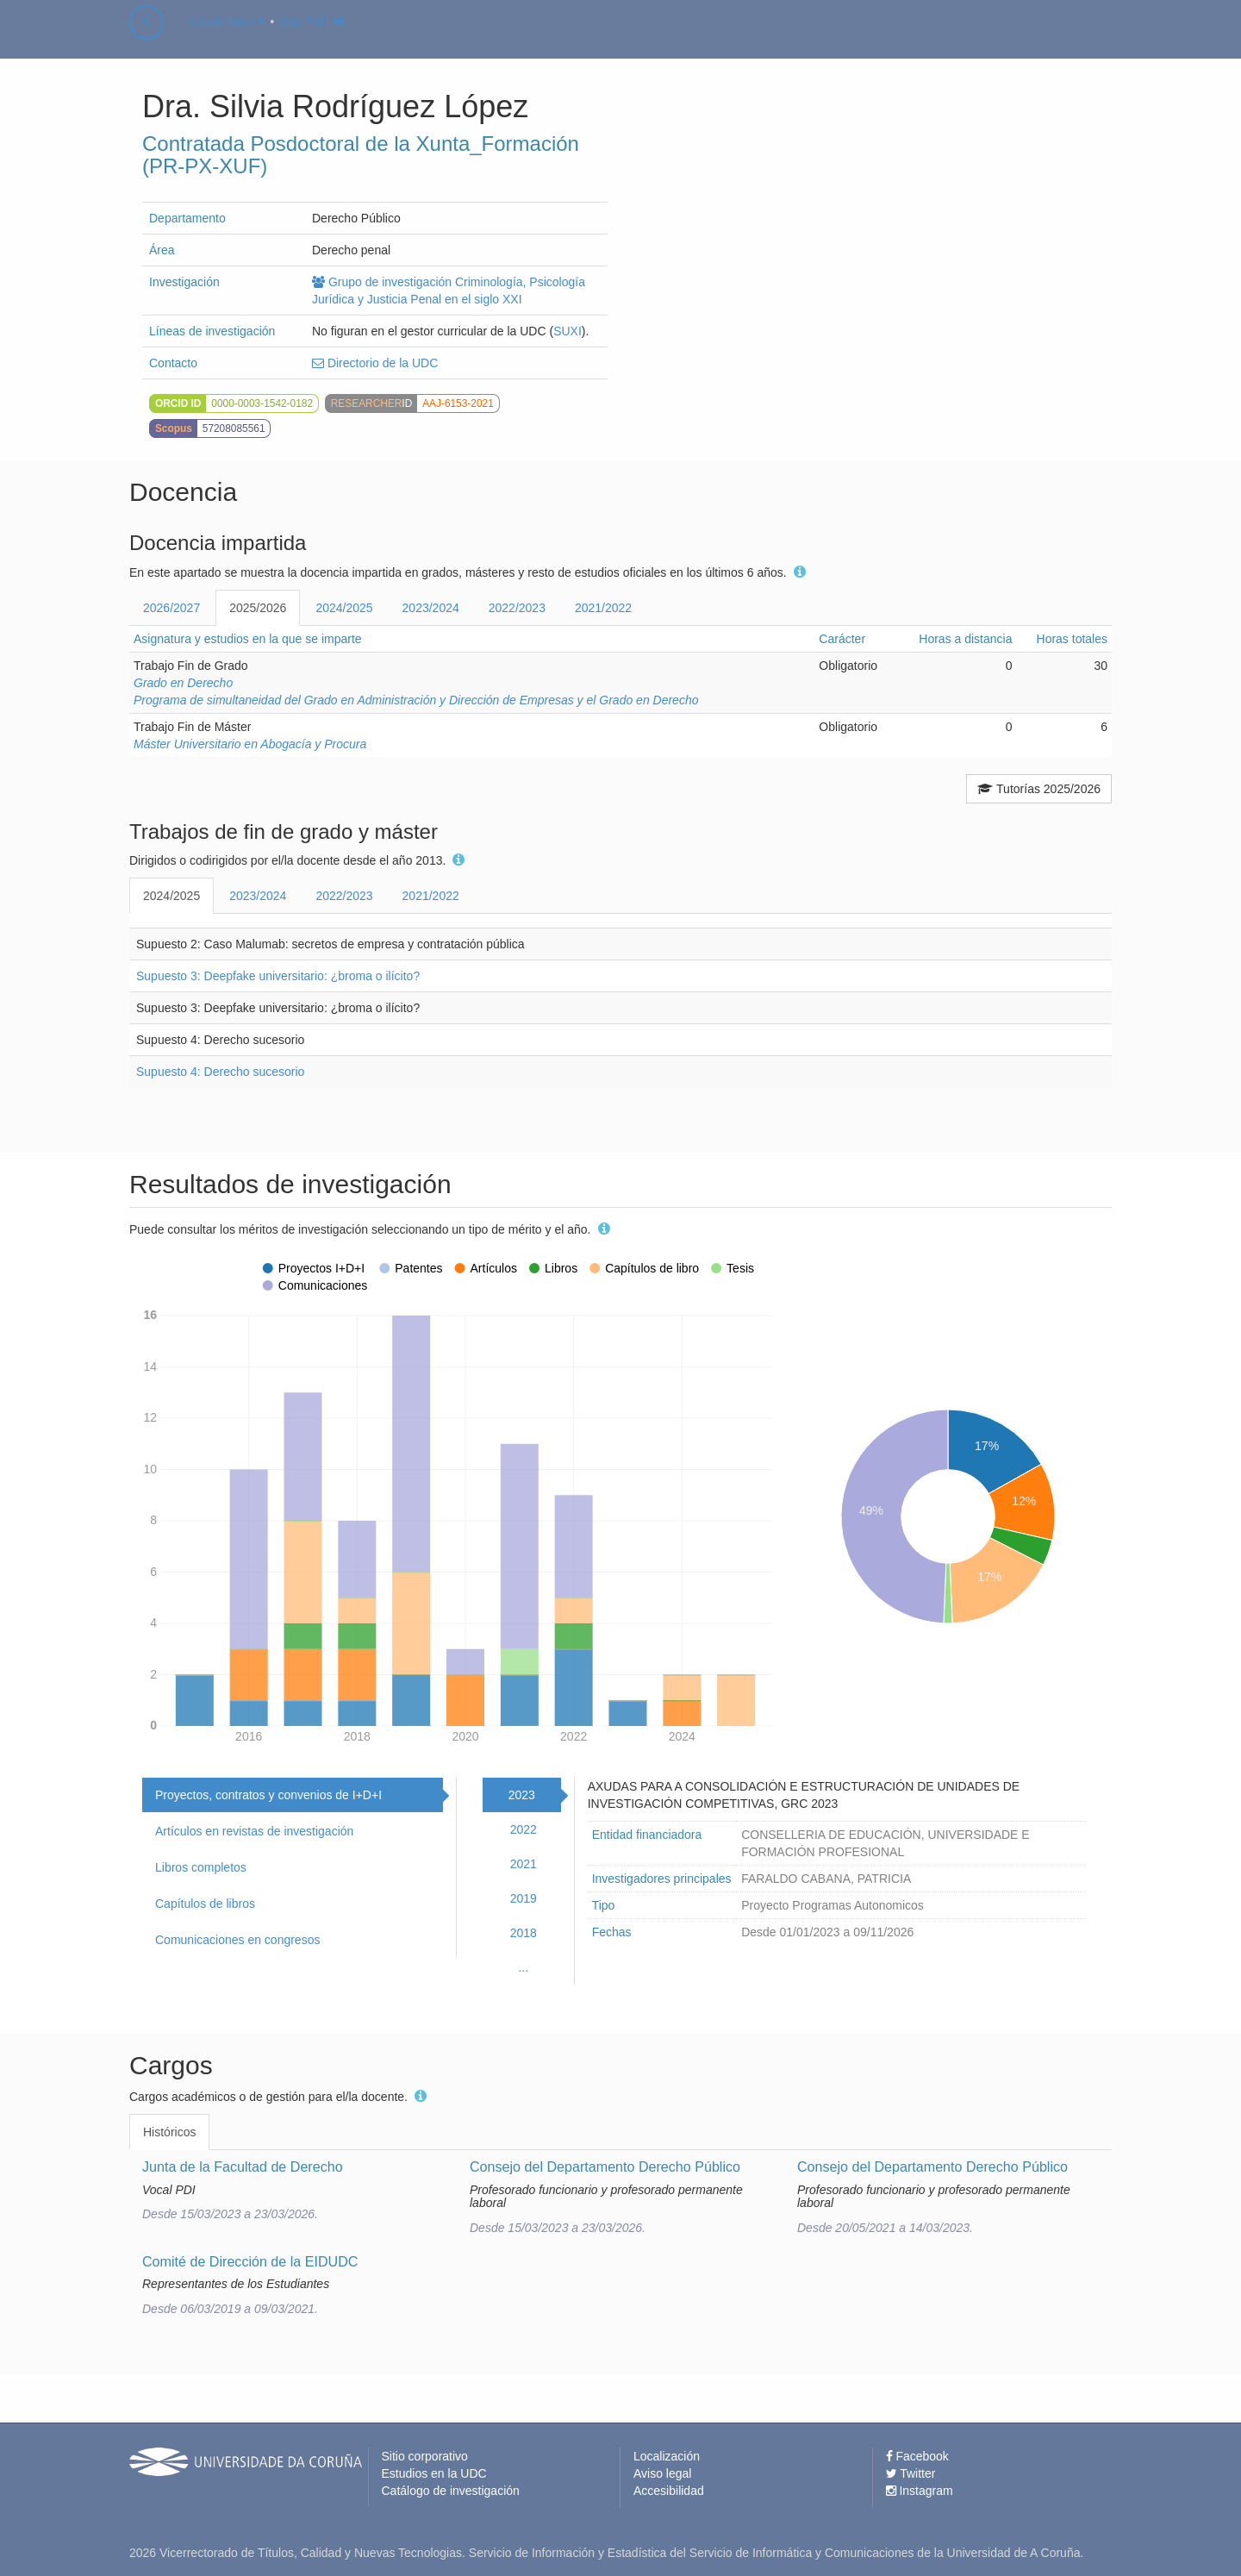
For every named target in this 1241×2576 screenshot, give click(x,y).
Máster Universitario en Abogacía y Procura (250, 744)
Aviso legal (662, 2473)
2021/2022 (603, 608)
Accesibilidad (668, 2491)
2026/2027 (171, 608)
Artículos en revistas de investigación (254, 1831)
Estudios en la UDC (434, 2473)
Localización (666, 2456)
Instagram (919, 2491)
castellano (227, 38)
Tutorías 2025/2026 (1039, 789)
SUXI (567, 331)
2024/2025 (343, 608)
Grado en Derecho (183, 683)
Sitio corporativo (425, 2456)
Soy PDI (312, 38)
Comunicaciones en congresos (237, 1940)
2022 (523, 1829)
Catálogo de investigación (451, 2491)
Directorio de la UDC (375, 363)
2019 (523, 1898)
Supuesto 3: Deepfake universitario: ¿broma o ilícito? (278, 976)
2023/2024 (430, 608)
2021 (523, 1864)
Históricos (169, 2132)
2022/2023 (517, 608)
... (523, 1967)
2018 (523, 1933)
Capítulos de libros (205, 1903)
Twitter (911, 2473)
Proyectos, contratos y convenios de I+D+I (268, 1795)
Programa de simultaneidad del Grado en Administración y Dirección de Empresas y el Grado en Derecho (416, 700)
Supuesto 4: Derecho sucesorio (220, 1072)
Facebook (917, 2456)
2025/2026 (257, 608)
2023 (521, 1795)
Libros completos (200, 1867)
